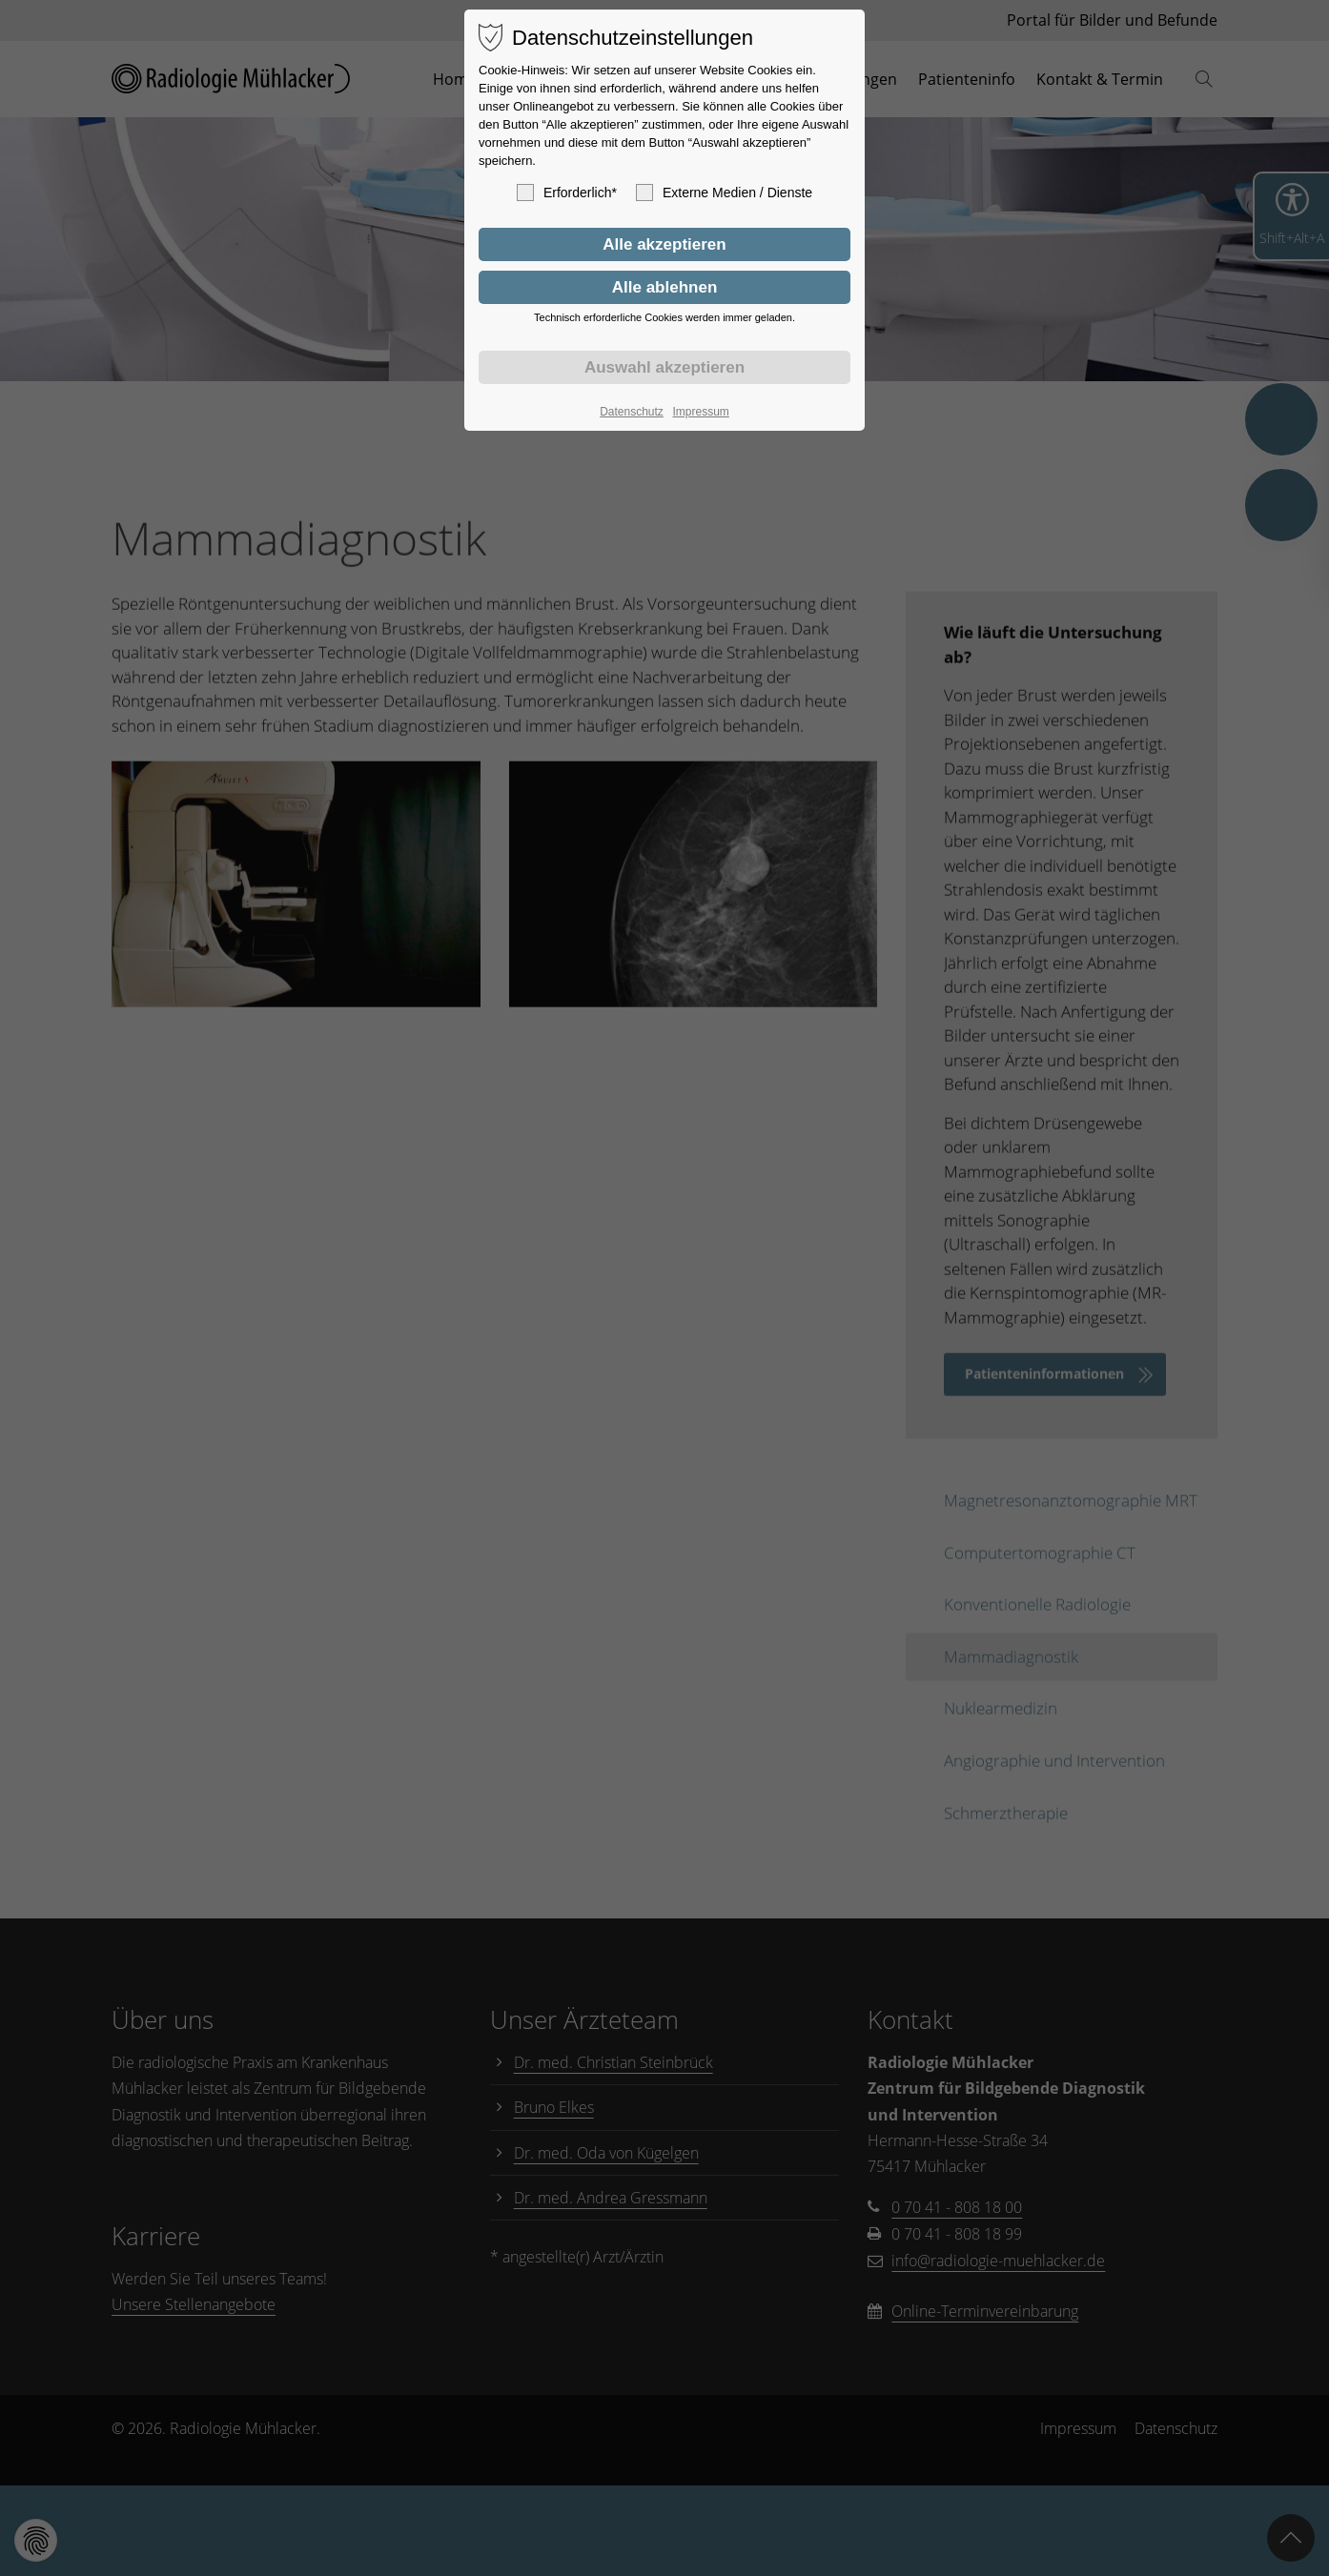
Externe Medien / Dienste (724, 192)
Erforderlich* (567, 192)
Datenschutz (632, 411)
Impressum (700, 411)
